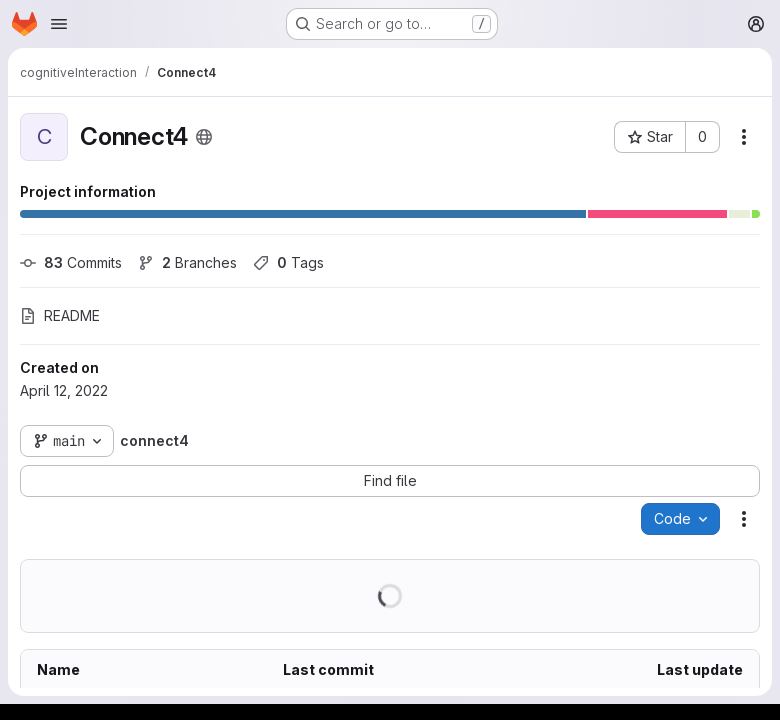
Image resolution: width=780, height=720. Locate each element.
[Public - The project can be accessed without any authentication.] (204, 137)
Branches (187, 262)
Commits (71, 262)
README (60, 315)
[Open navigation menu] (59, 24)
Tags (288, 262)
